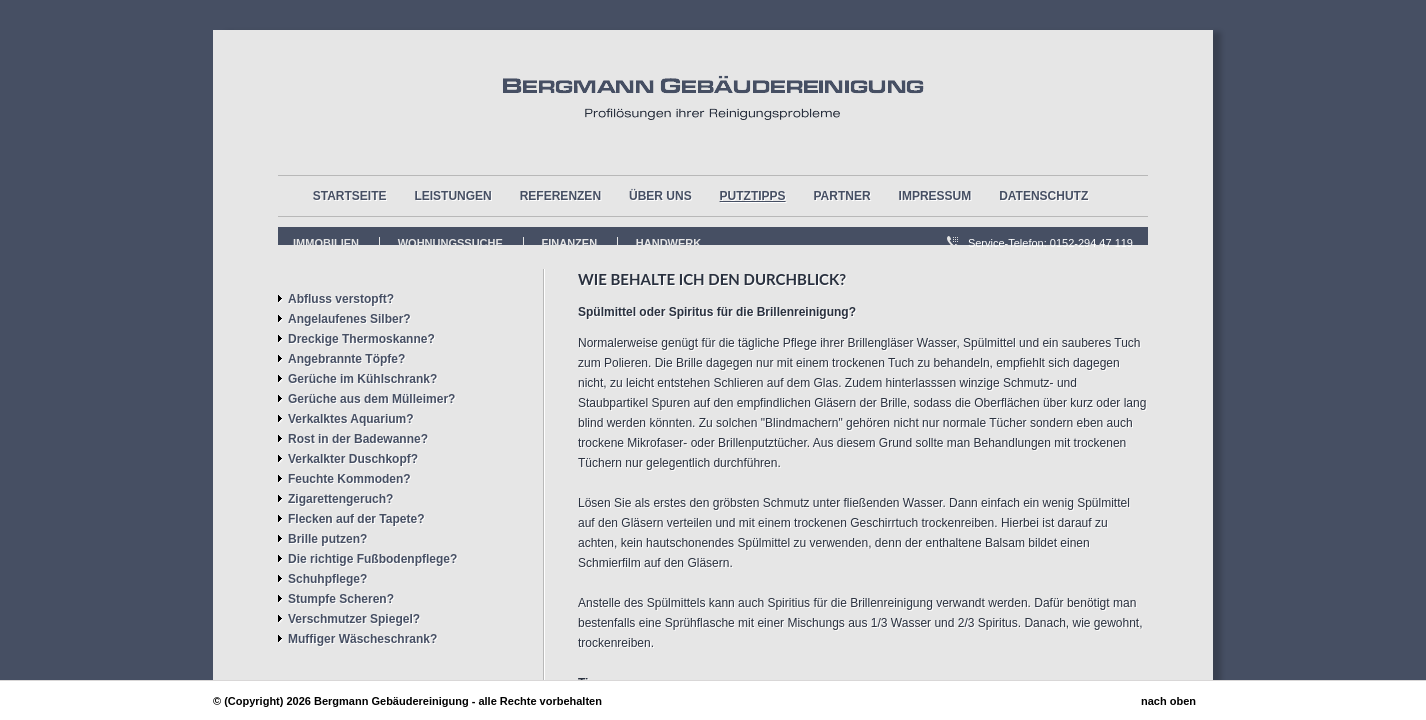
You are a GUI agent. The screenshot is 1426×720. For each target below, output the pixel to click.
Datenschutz (1043, 196)
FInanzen (570, 243)
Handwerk (668, 243)
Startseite (350, 196)
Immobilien (326, 243)
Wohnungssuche (450, 243)
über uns (660, 196)
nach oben (1168, 701)
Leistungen (452, 196)
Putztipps (753, 196)
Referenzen (560, 196)
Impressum (935, 196)
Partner (842, 196)
